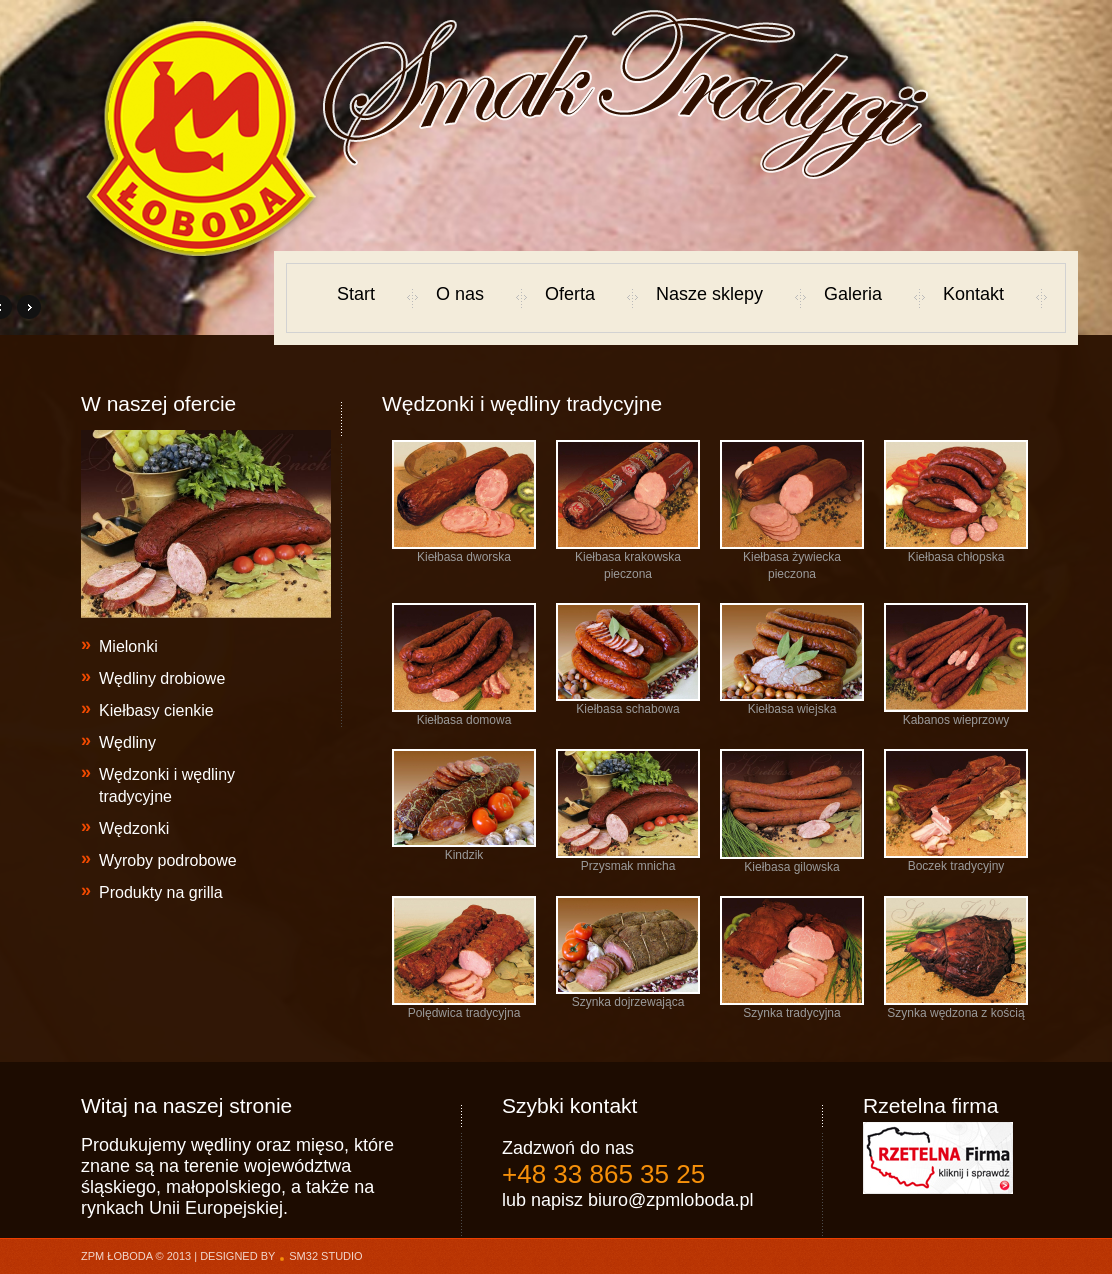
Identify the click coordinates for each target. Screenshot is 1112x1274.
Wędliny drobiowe (162, 678)
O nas (460, 294)
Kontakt (973, 294)
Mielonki (128, 646)
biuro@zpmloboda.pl (670, 1200)
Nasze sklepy (709, 294)
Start (356, 294)
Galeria (853, 294)
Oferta (570, 294)
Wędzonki (134, 828)
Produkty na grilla (161, 892)
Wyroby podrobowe (168, 860)
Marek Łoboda (202, 139)
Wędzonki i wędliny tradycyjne (167, 785)
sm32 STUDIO (325, 1256)
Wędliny (127, 742)
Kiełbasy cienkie (156, 710)
